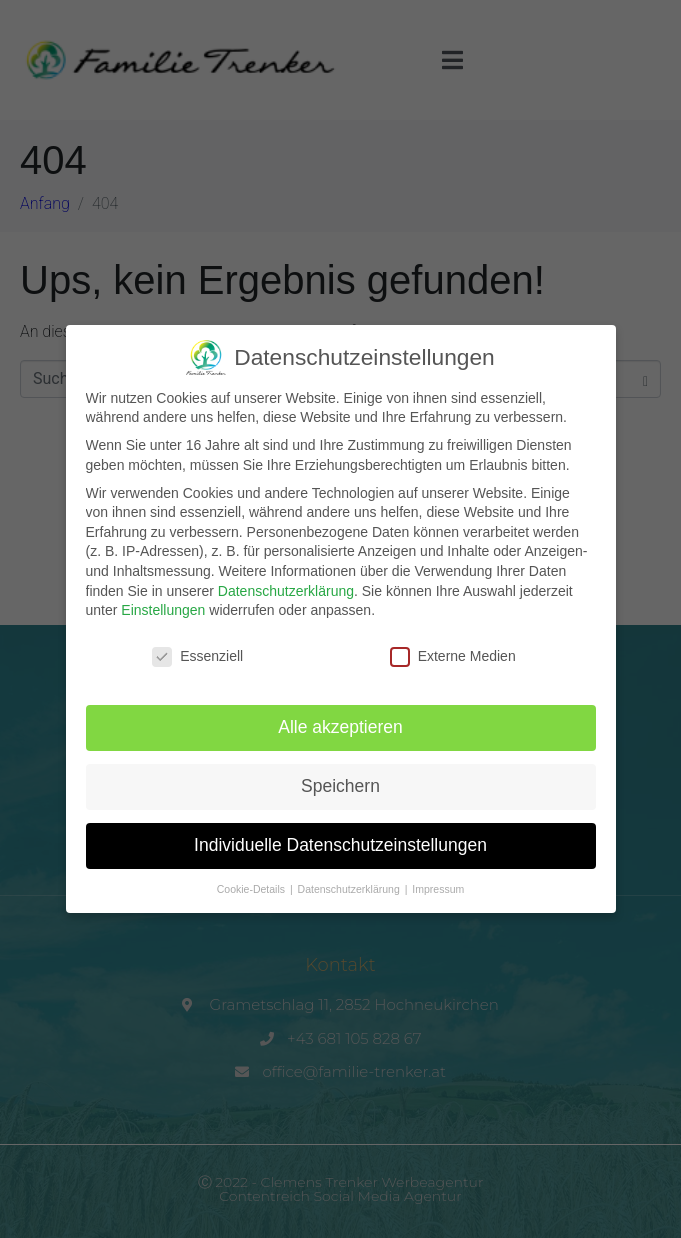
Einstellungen (163, 602)
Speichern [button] (340, 778)
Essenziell (197, 648)
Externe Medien (453, 648)
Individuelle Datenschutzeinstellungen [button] (340, 837)
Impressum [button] (438, 881)
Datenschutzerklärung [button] (350, 881)
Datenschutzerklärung (286, 583)
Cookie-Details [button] (252, 881)
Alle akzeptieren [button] (340, 719)
